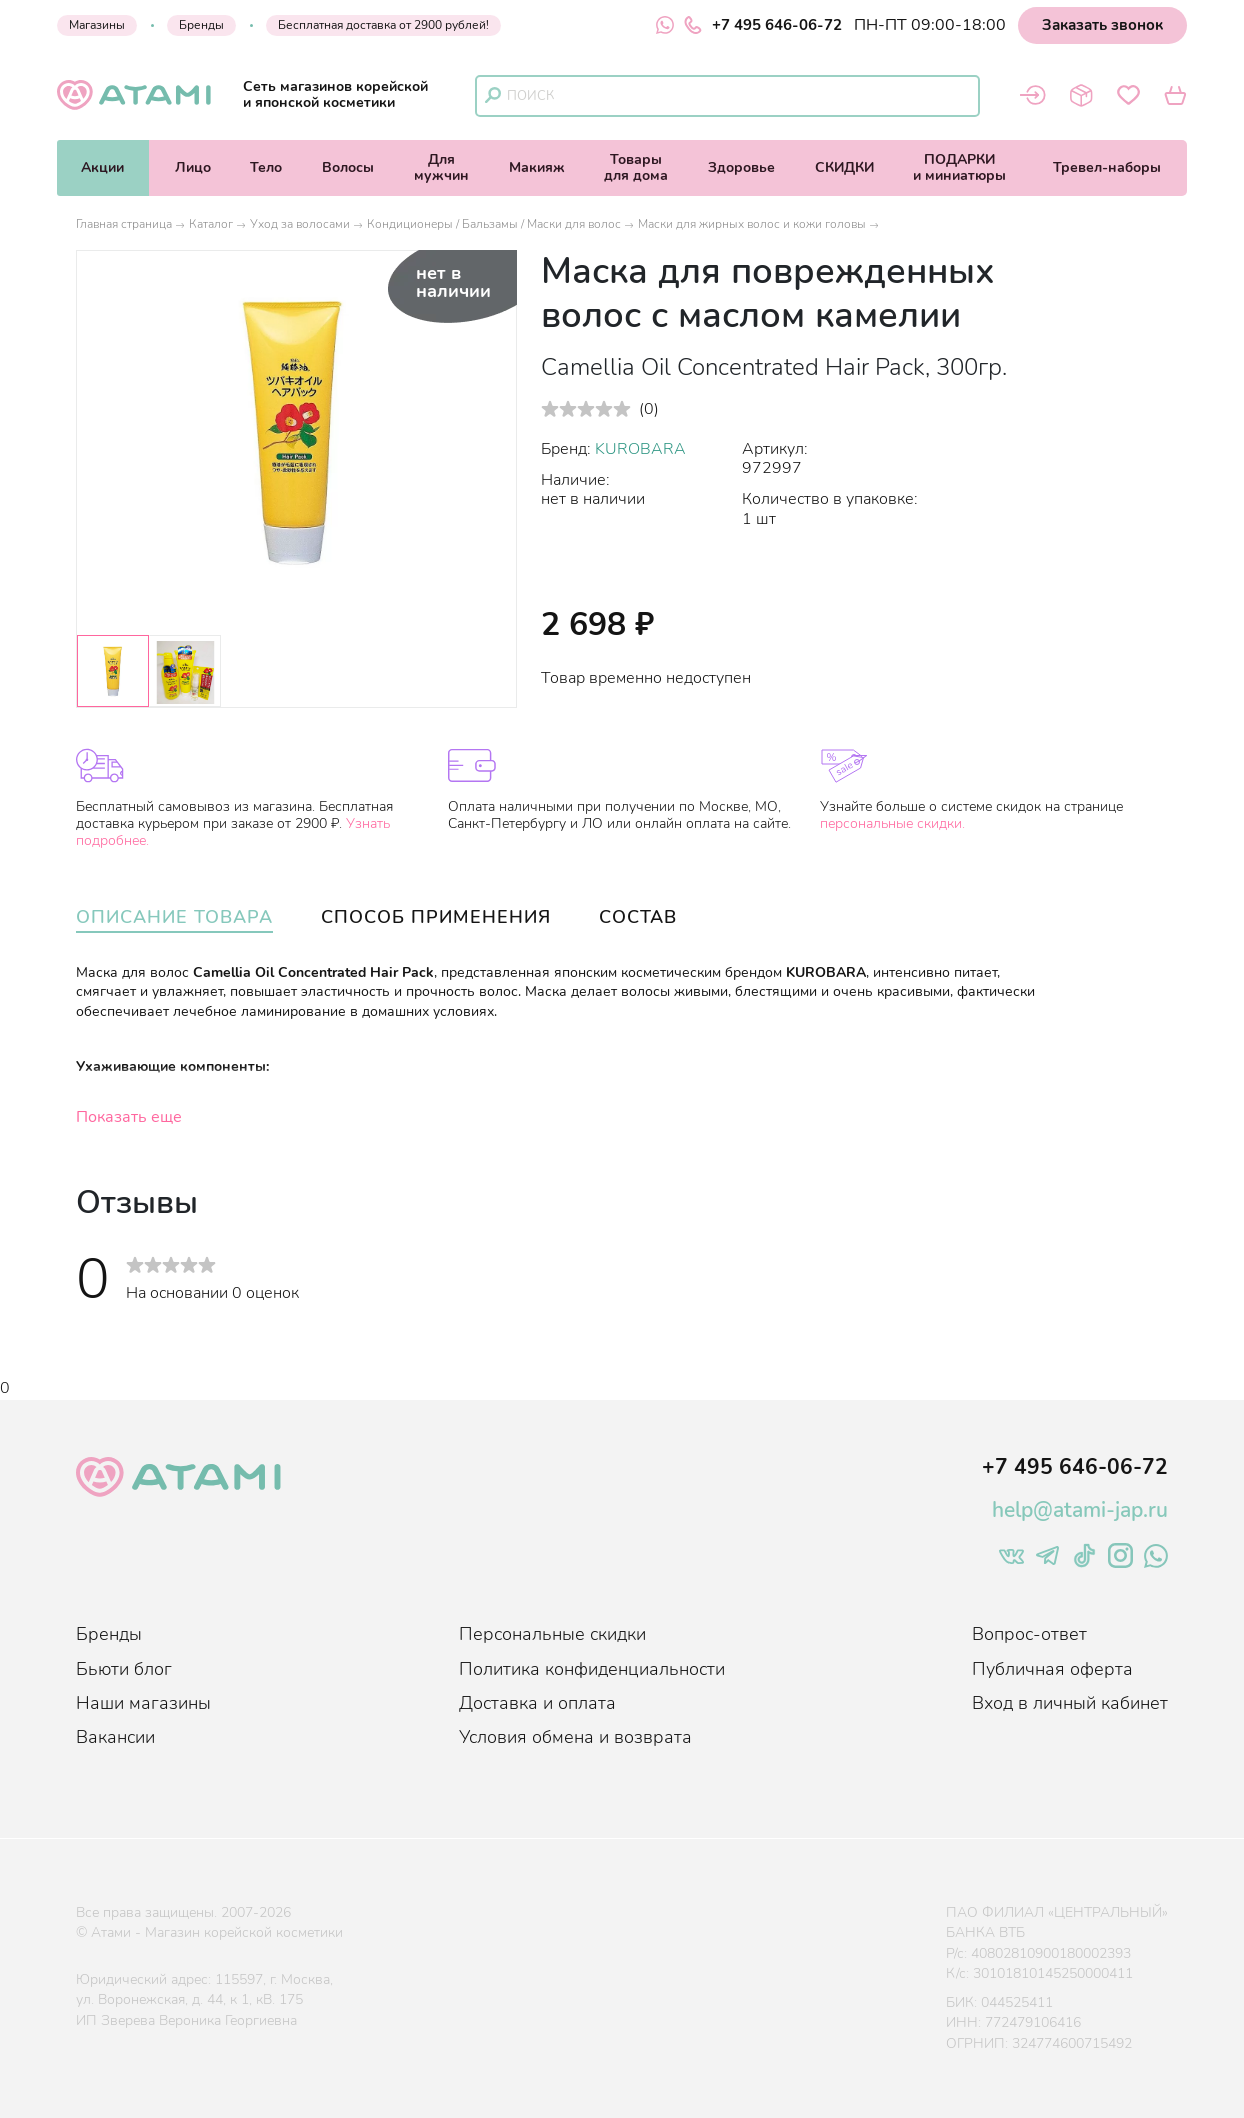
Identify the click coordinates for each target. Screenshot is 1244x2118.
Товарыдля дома (636, 167)
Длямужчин (441, 167)
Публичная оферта (1052, 1669)
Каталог (211, 224)
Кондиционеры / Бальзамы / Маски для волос (494, 224)
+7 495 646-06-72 (763, 25)
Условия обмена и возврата (575, 1737)
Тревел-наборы (1107, 167)
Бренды (201, 25)
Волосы (348, 167)
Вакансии (115, 1737)
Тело (266, 167)
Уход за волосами (300, 224)
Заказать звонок (1102, 25)
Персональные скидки (552, 1634)
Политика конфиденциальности (592, 1669)
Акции (102, 167)
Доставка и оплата (537, 1703)
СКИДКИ (844, 167)
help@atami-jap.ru (1080, 1510)
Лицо (193, 167)
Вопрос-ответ (1029, 1634)
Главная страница (124, 224)
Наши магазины (143, 1703)
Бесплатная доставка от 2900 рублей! (383, 25)
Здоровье (741, 167)
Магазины (97, 25)
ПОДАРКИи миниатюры (959, 167)
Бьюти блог (124, 1669)
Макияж (537, 167)
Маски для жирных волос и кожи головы (752, 224)
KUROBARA (640, 449)
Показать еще (129, 1117)
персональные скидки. (892, 823)
